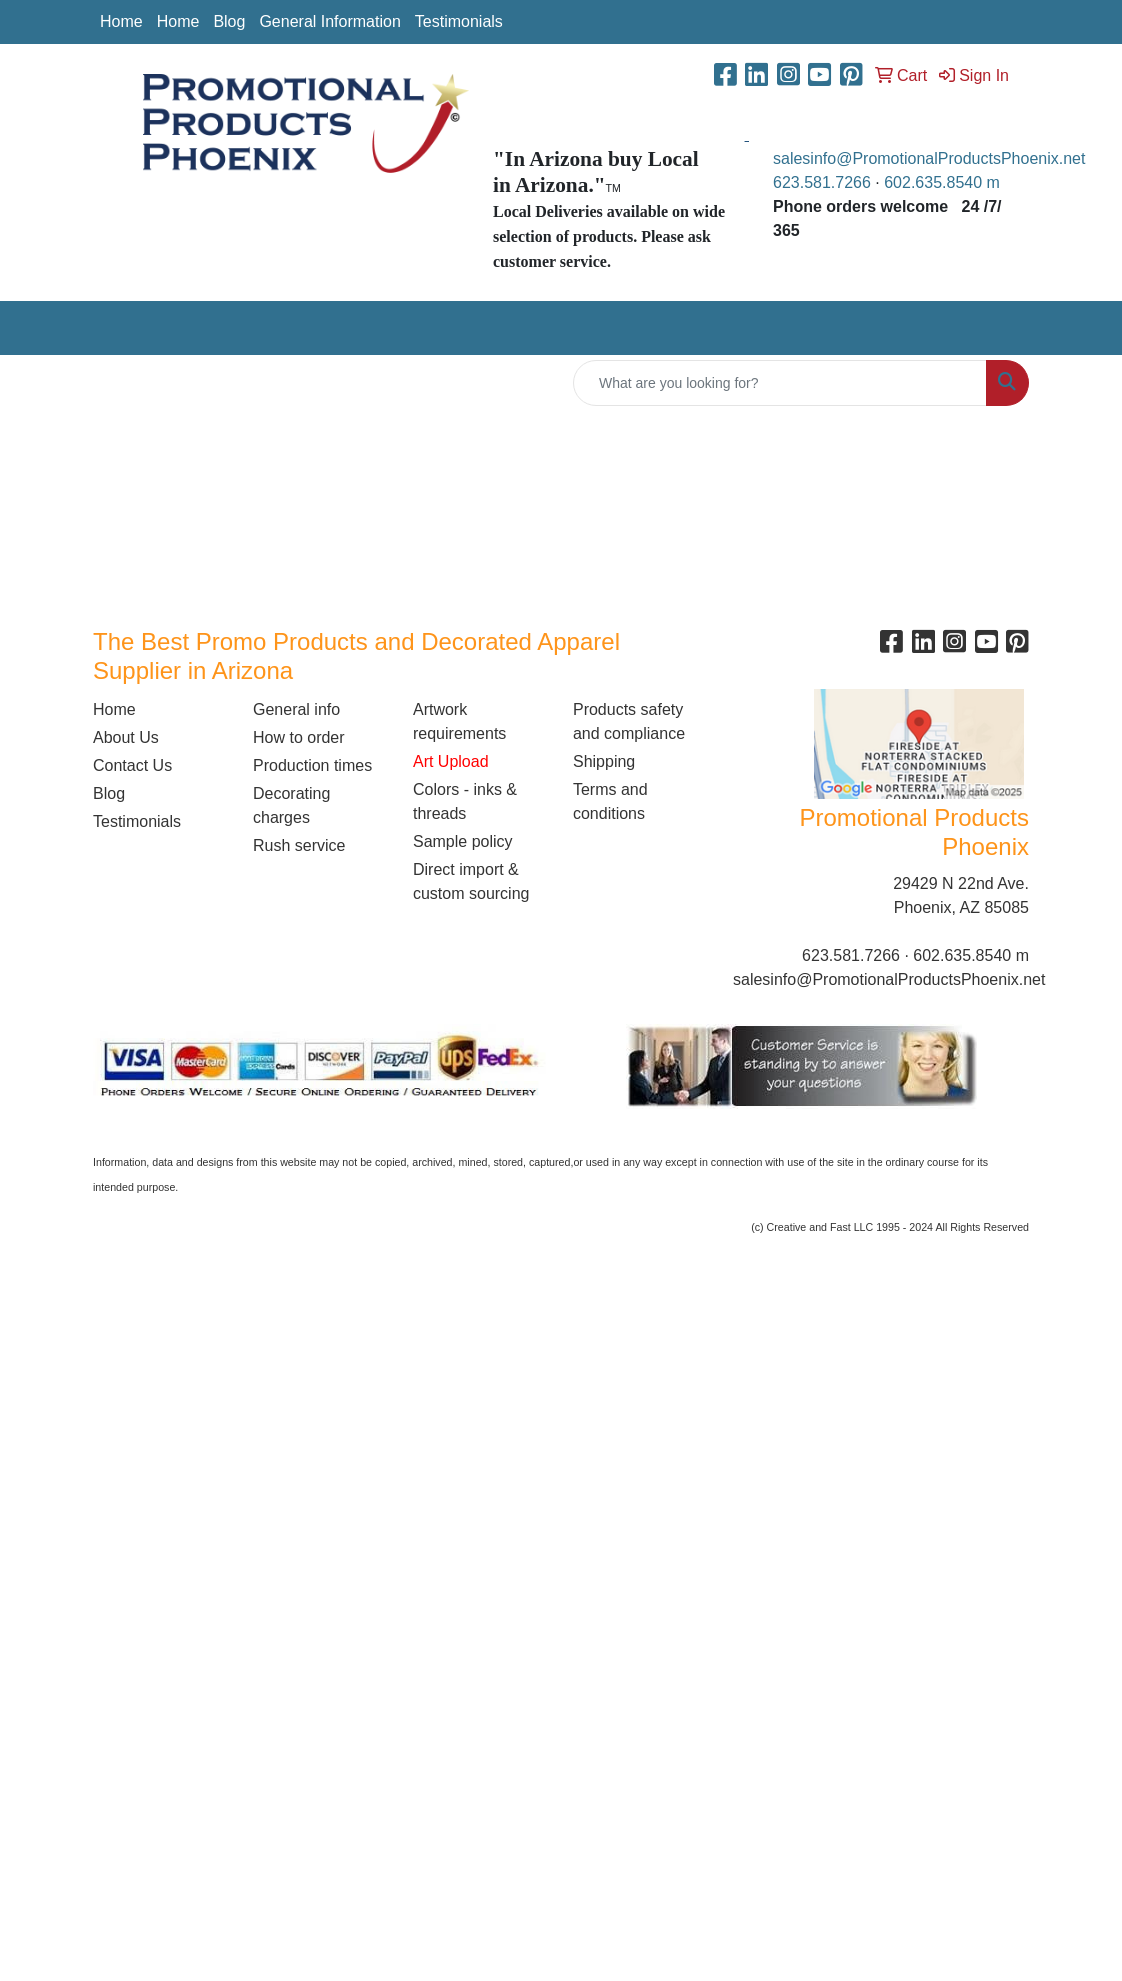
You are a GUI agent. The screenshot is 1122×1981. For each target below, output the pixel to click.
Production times (312, 765)
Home (121, 21)
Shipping (604, 761)
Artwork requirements (459, 721)
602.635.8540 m (944, 182)
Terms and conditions (610, 801)
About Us (126, 737)
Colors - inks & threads (465, 801)
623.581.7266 (822, 182)
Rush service (299, 845)
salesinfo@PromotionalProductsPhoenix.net (929, 158)
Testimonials (459, 21)
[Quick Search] (780, 383)
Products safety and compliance (629, 721)
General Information (329, 21)
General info (296, 709)
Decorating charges (291, 805)
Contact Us (132, 765)
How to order (299, 737)
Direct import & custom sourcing (471, 881)
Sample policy (463, 841)
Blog (229, 21)
